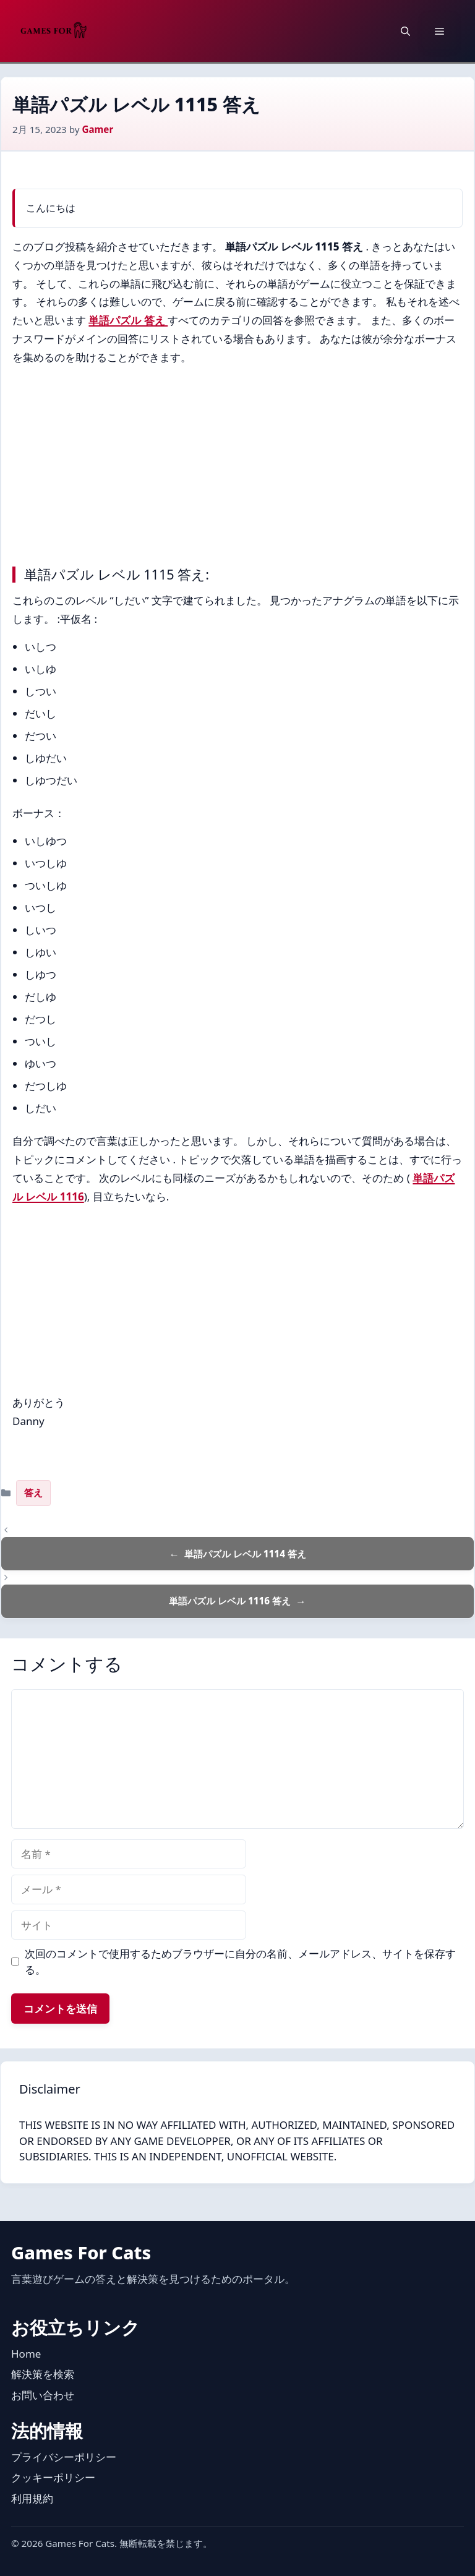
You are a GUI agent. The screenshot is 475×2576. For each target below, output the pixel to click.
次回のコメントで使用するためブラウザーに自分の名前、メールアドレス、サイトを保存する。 (240, 1961)
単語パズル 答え (128, 320)
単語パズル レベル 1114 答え (245, 1553)
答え (33, 1492)
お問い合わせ (42, 2395)
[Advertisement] (237, 462)
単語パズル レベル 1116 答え (230, 1600)
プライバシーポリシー (63, 2457)
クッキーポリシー (53, 2477)
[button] (405, 30)
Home (26, 2354)
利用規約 (32, 2498)
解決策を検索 (42, 2374)
